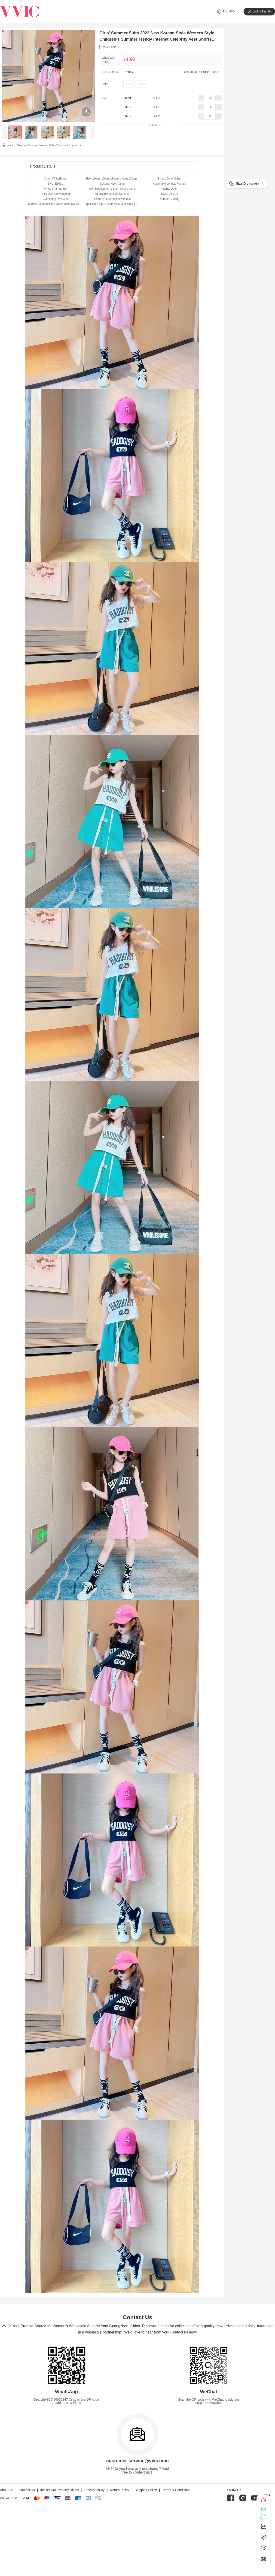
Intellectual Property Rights (59, 2490)
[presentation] (4, 132)
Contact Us (27, 2490)
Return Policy (119, 2490)
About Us (6, 2490)
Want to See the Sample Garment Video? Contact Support (44, 145)
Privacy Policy (94, 2490)
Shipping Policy (146, 2490)
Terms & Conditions (176, 2490)
